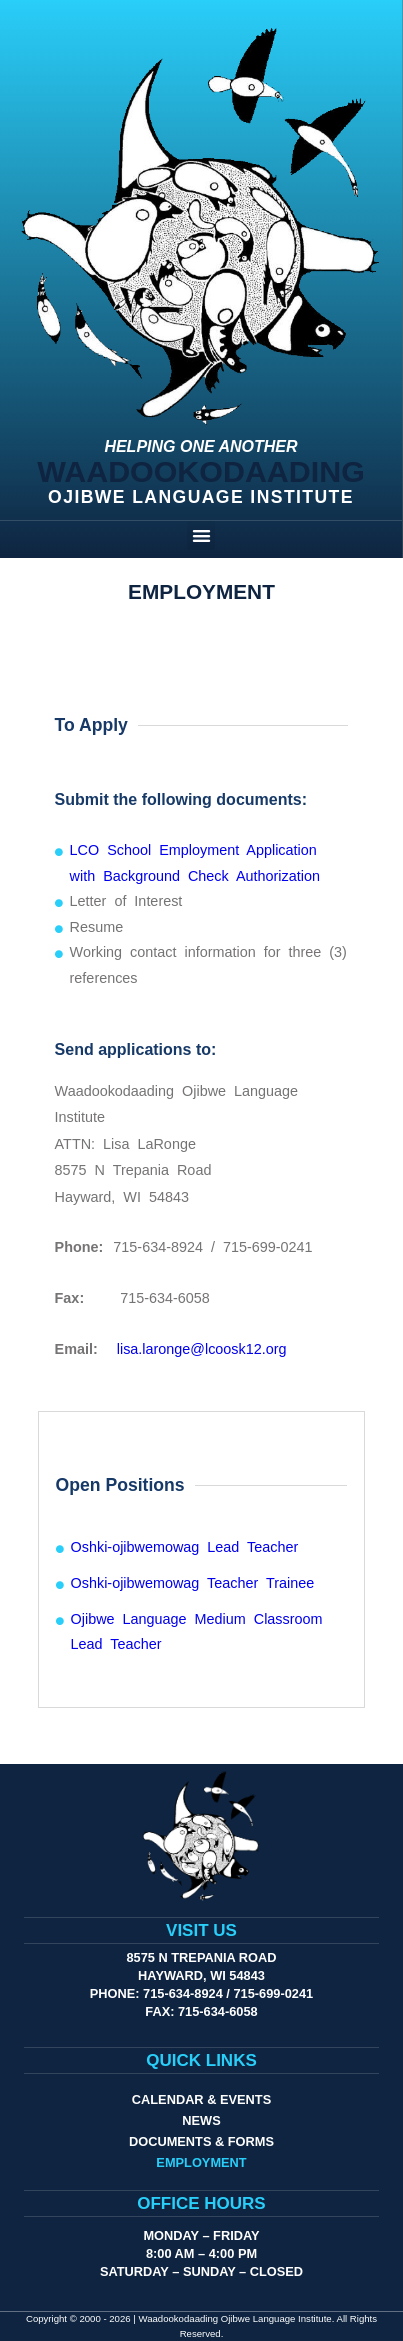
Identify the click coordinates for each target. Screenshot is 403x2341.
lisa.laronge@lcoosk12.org (202, 1349)
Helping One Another (200, 446)
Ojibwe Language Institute (201, 497)
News (201, 2120)
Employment (201, 2162)
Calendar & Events (201, 2099)
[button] (201, 535)
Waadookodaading (201, 471)
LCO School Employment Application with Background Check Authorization (195, 863)
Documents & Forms (201, 2141)
